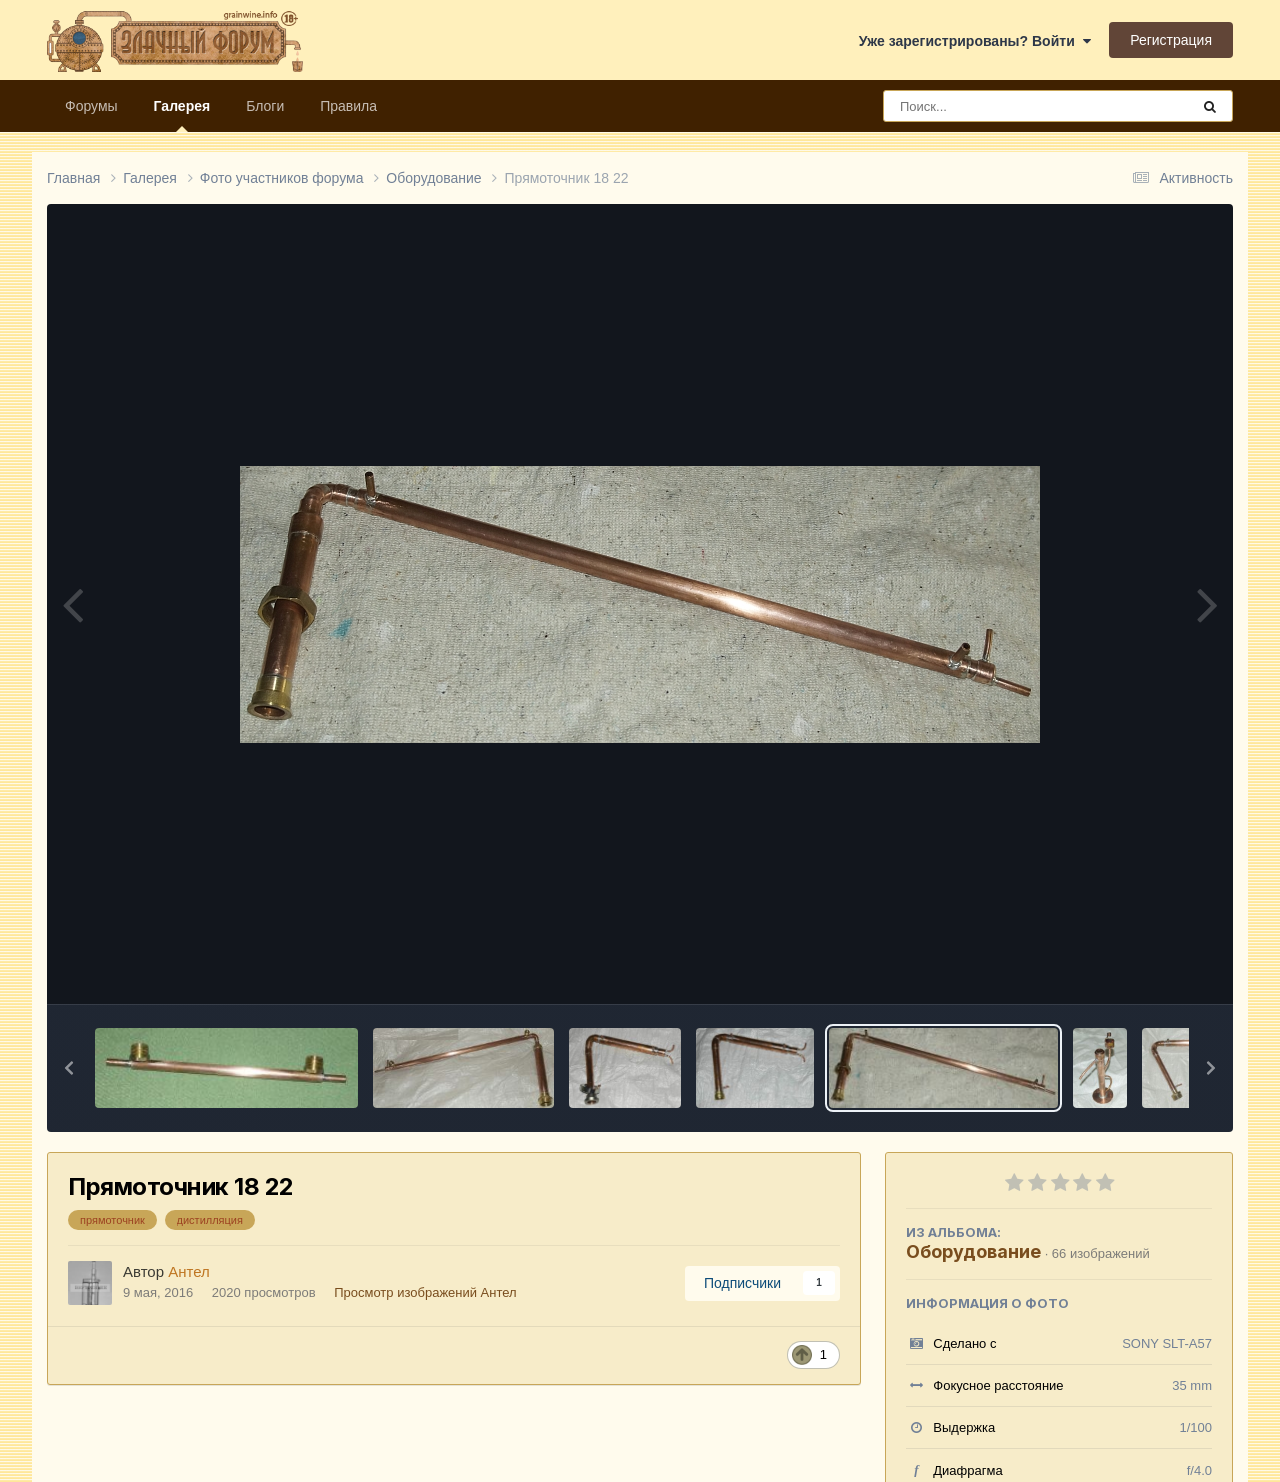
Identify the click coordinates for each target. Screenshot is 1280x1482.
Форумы (91, 106)
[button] (69, 1068)
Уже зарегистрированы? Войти (975, 41)
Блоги (265, 106)
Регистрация (1171, 40)
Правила (348, 106)
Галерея (182, 115)
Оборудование (973, 1251)
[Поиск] (999, 106)
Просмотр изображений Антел (425, 1292)
